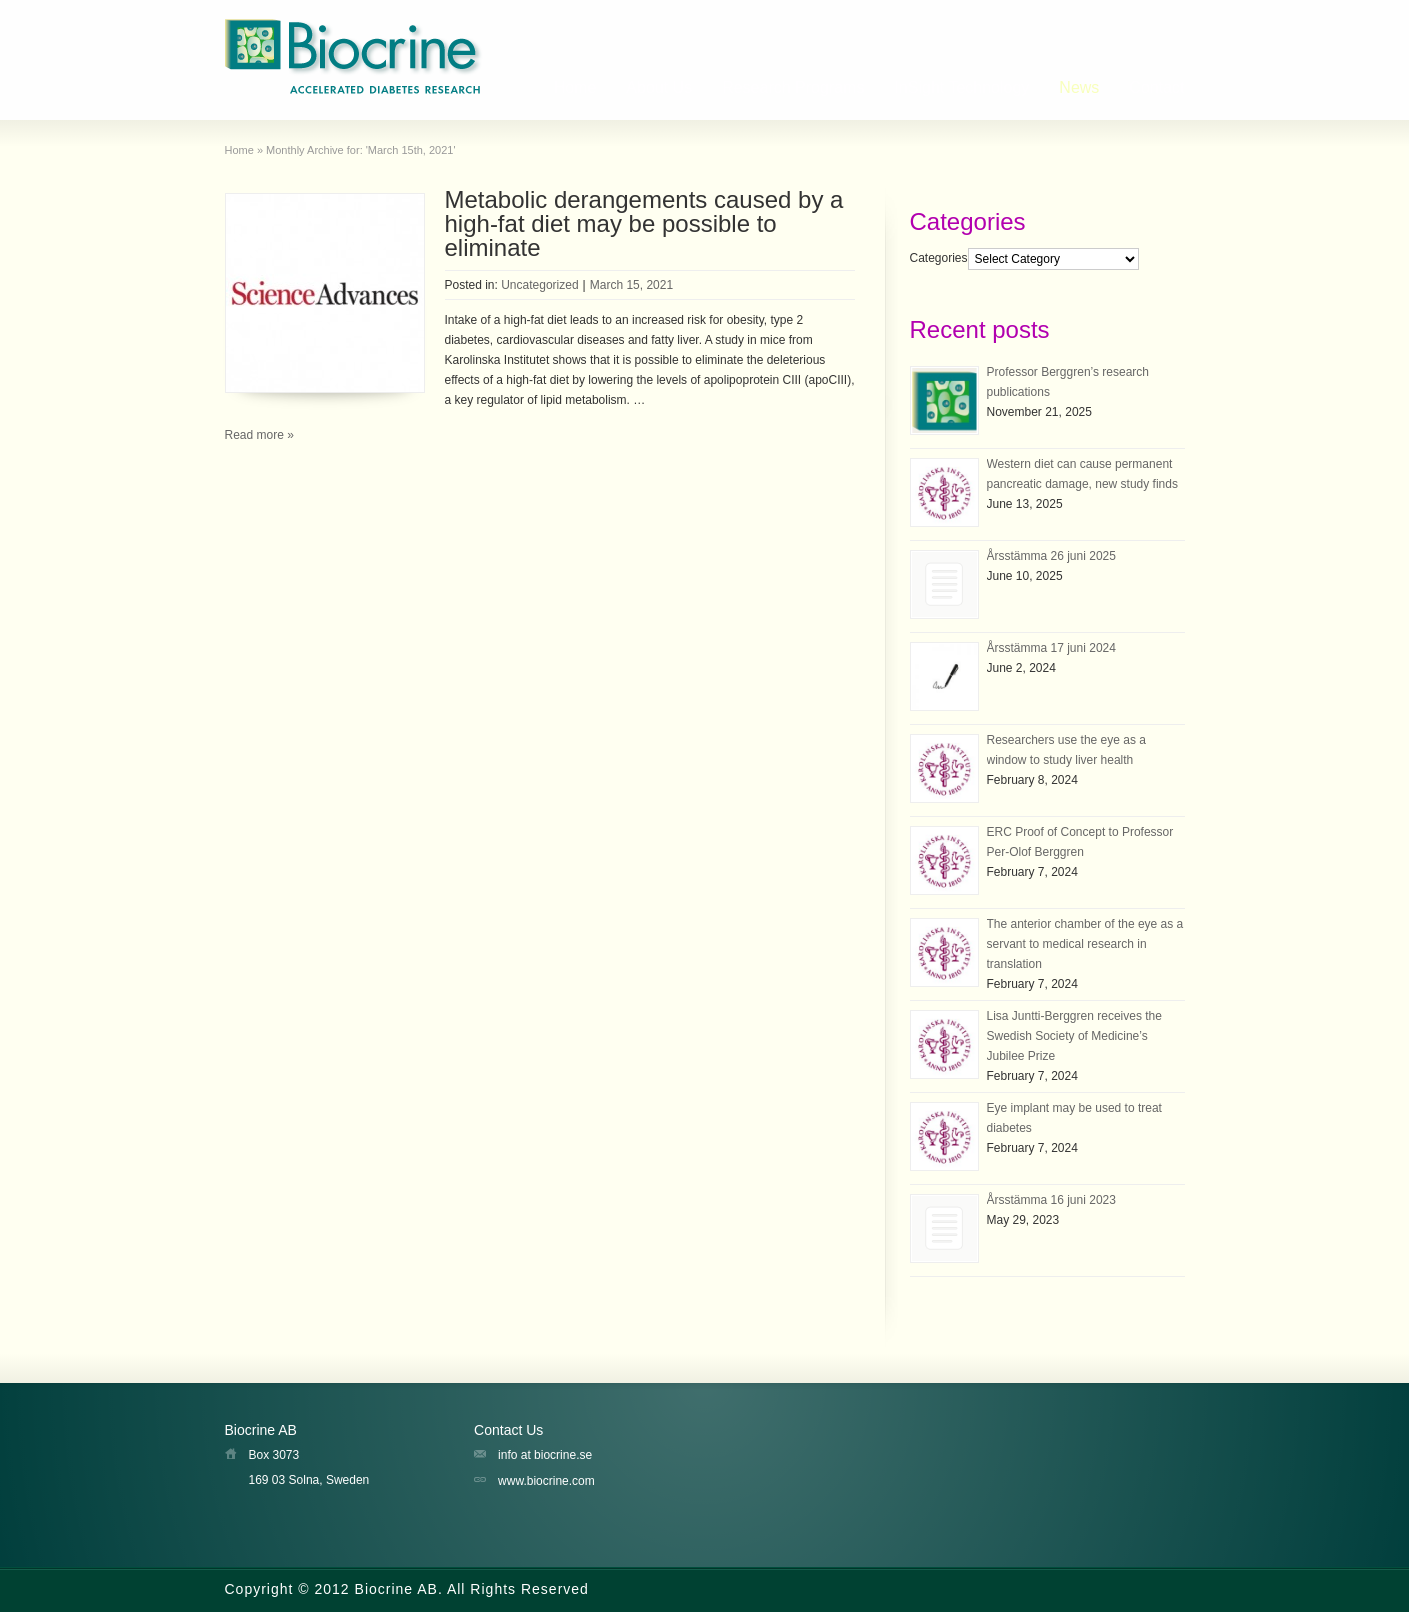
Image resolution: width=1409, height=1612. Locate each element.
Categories (939, 259)
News (1079, 87)
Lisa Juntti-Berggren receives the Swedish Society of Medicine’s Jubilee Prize (1074, 1036)
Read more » (259, 435)
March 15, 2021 (631, 285)
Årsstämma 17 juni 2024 (1051, 648)
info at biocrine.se (545, 1455)
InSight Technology (961, 87)
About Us (659, 87)
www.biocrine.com (546, 1481)
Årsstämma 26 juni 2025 (1051, 556)
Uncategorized (539, 285)
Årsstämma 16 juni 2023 (1051, 1200)
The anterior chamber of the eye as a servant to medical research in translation (1085, 944)
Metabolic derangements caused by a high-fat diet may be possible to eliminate (644, 223)
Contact (1156, 87)
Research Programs (793, 87)
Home (575, 87)
